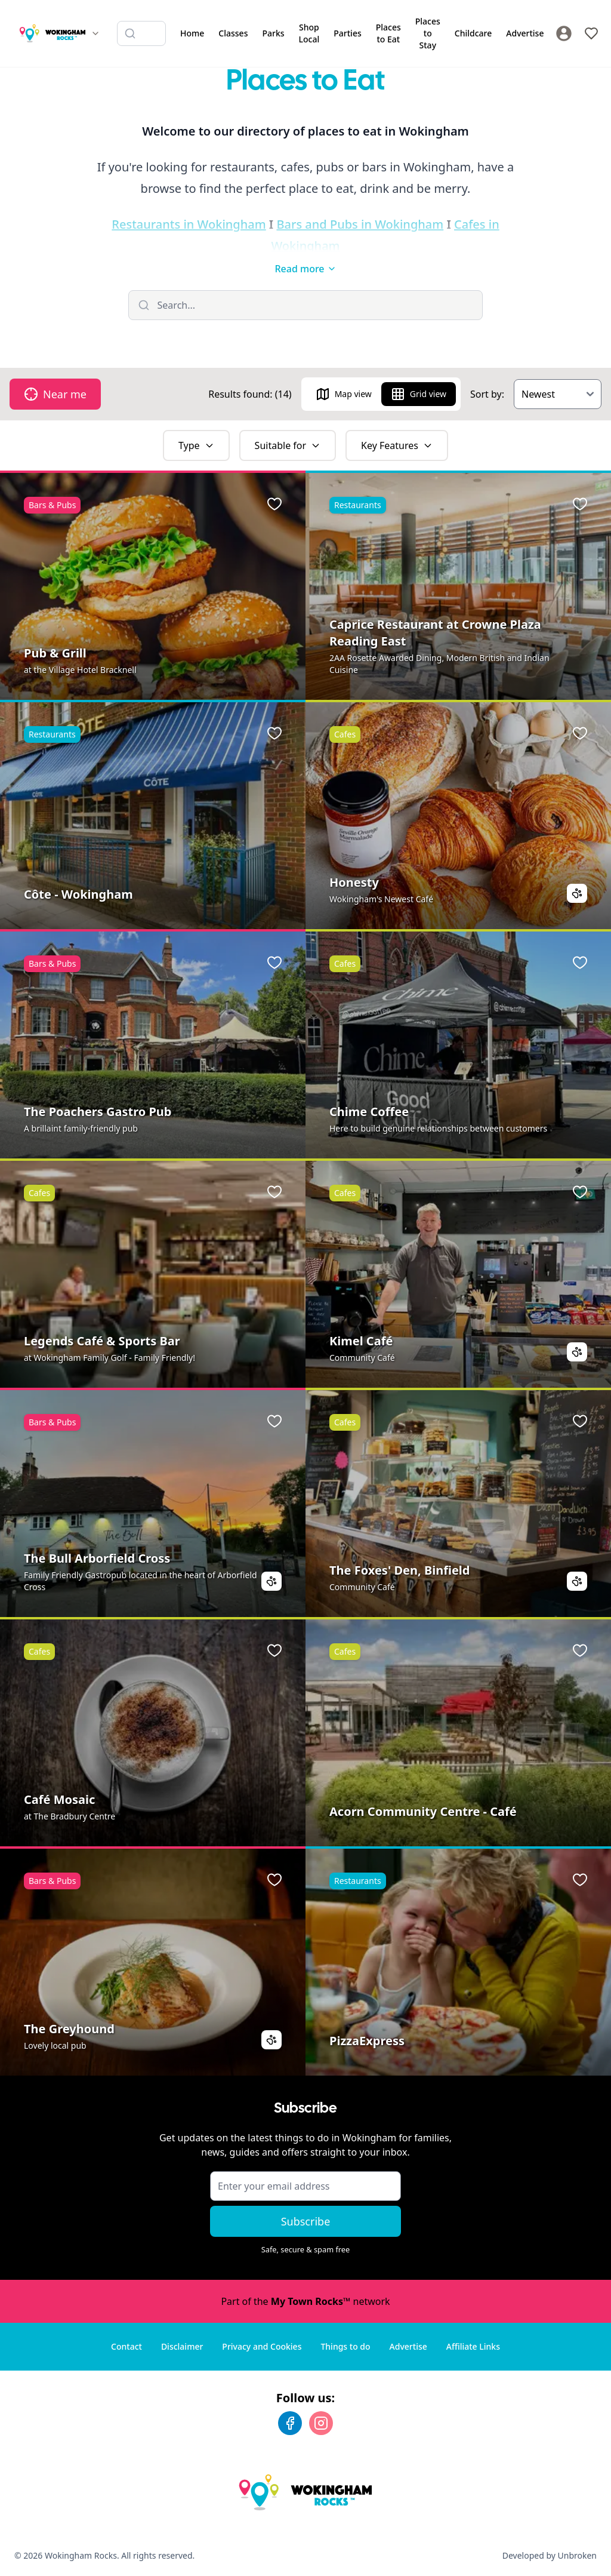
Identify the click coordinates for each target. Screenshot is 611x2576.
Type (196, 445)
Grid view (418, 394)
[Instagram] (321, 2423)
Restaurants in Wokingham (189, 224)
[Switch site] (95, 33)
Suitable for (288, 445)
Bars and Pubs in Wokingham (359, 224)
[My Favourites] (591, 33)
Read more (305, 268)
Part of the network (305, 2301)
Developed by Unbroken (549, 2555)
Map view (344, 394)
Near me (55, 394)
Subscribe (306, 2221)
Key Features (397, 445)
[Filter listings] (305, 305)
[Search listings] (141, 33)
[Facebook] (290, 2423)
